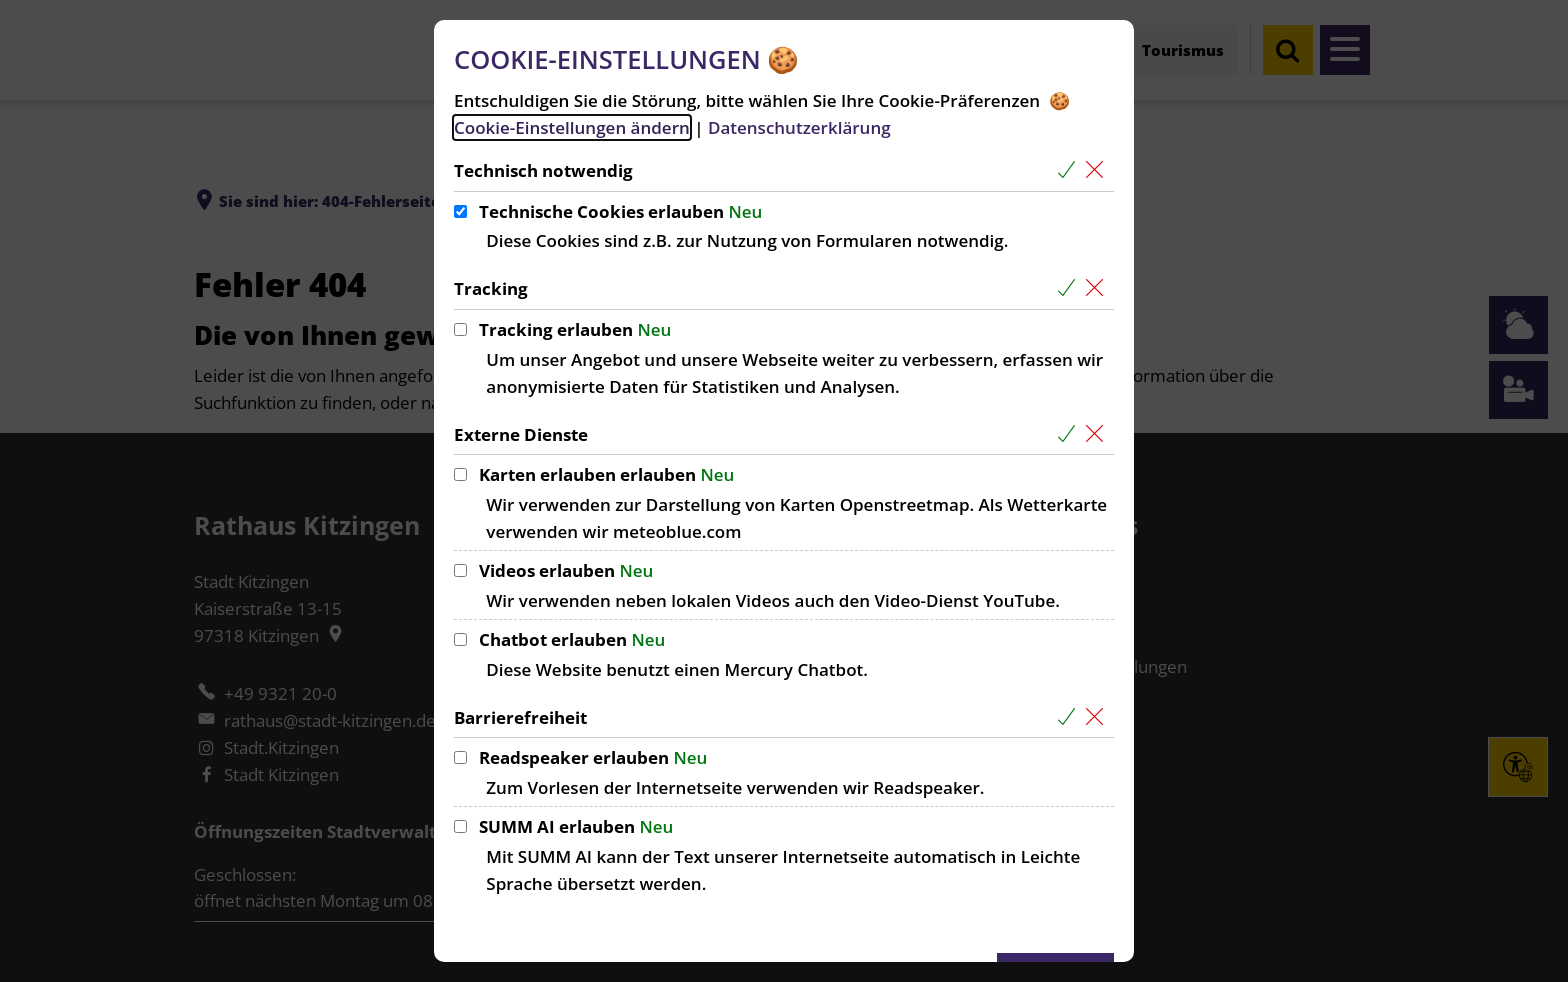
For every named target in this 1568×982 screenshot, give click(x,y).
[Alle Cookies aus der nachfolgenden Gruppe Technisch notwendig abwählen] (1098, 170)
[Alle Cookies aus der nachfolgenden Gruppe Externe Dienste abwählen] (1098, 434)
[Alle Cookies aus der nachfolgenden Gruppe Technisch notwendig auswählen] (1070, 170)
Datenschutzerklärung (799, 127)
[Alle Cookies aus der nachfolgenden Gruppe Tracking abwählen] (1098, 288)
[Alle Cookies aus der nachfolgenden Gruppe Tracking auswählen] (1070, 288)
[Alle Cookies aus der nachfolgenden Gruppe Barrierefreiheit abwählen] (1098, 717)
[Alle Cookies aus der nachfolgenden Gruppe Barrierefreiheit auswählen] (1070, 717)
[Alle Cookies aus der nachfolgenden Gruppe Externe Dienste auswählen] (1070, 434)
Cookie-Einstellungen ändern (572, 127)
